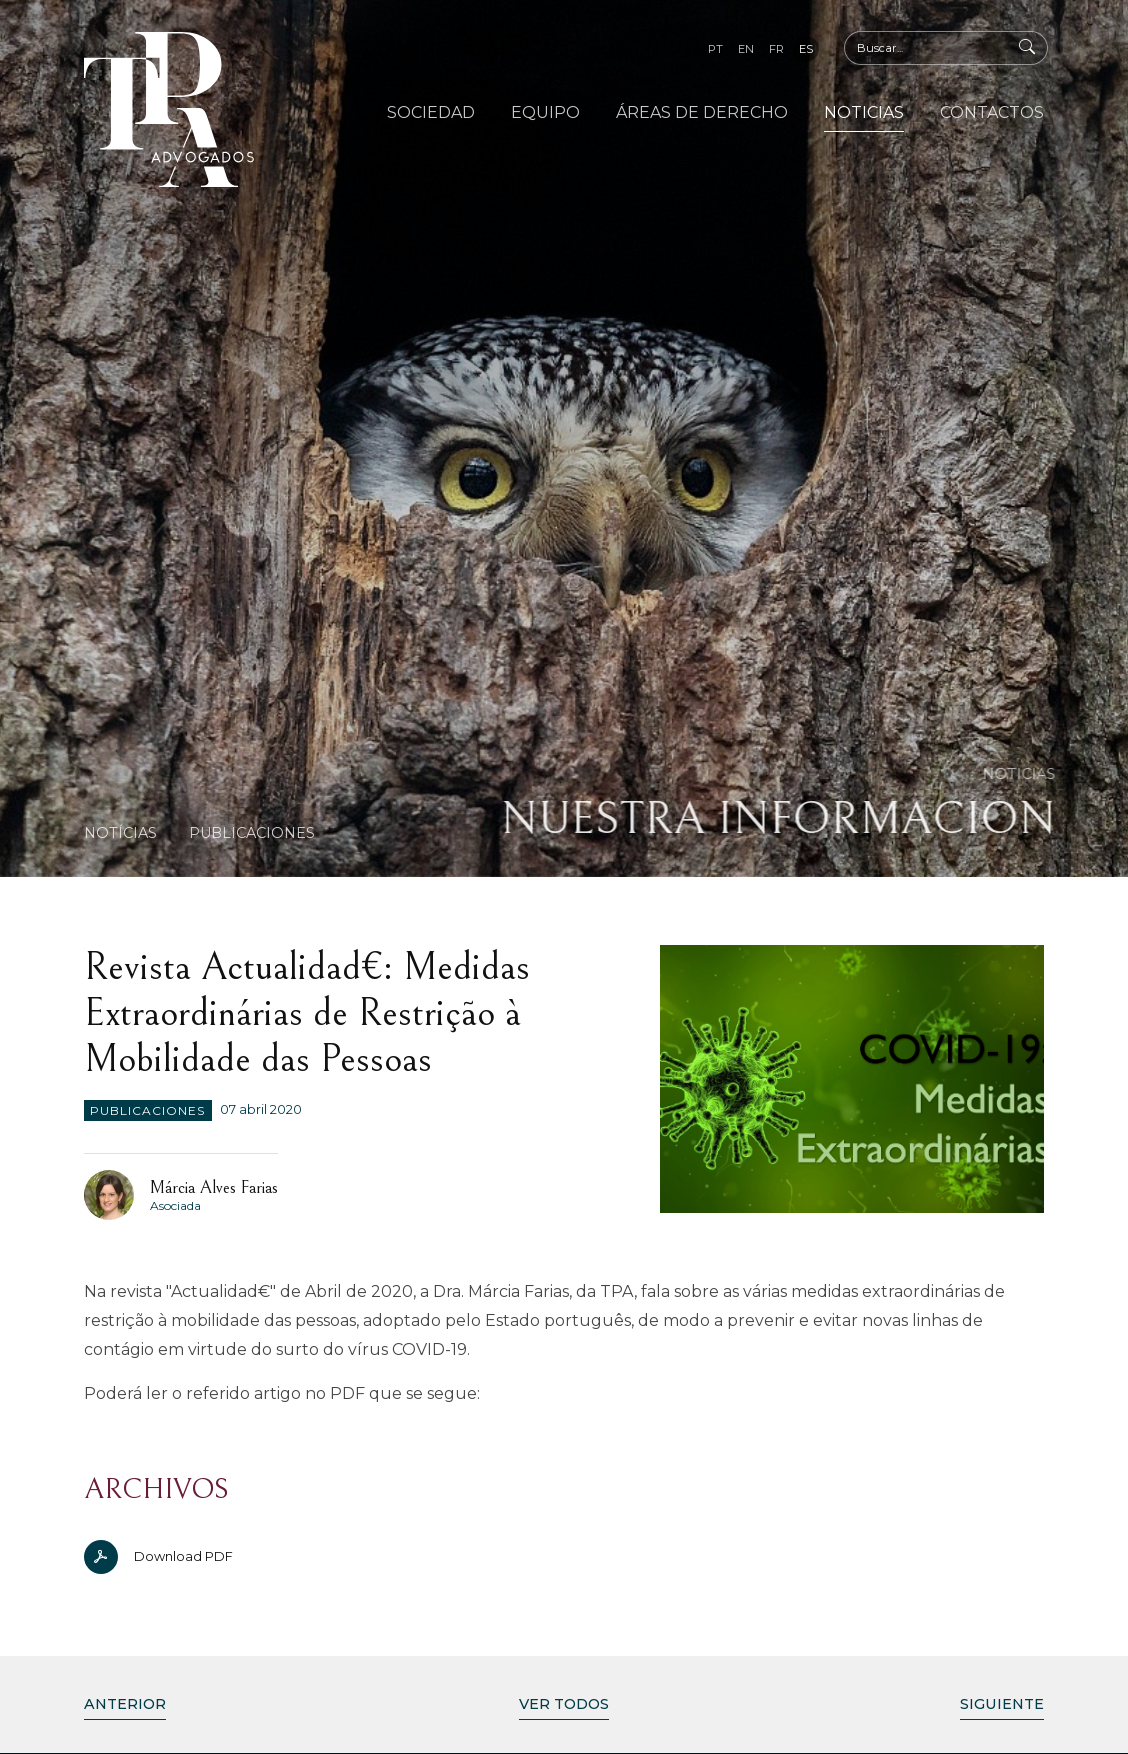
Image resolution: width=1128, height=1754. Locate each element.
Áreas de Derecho (702, 112)
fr (776, 49)
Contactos (992, 112)
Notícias (120, 833)
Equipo (545, 112)
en (746, 49)
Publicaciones (252, 833)
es (806, 49)
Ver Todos (564, 1704)
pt (715, 49)
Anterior (125, 1704)
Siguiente (1002, 1704)
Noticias (864, 112)
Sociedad (431, 112)
